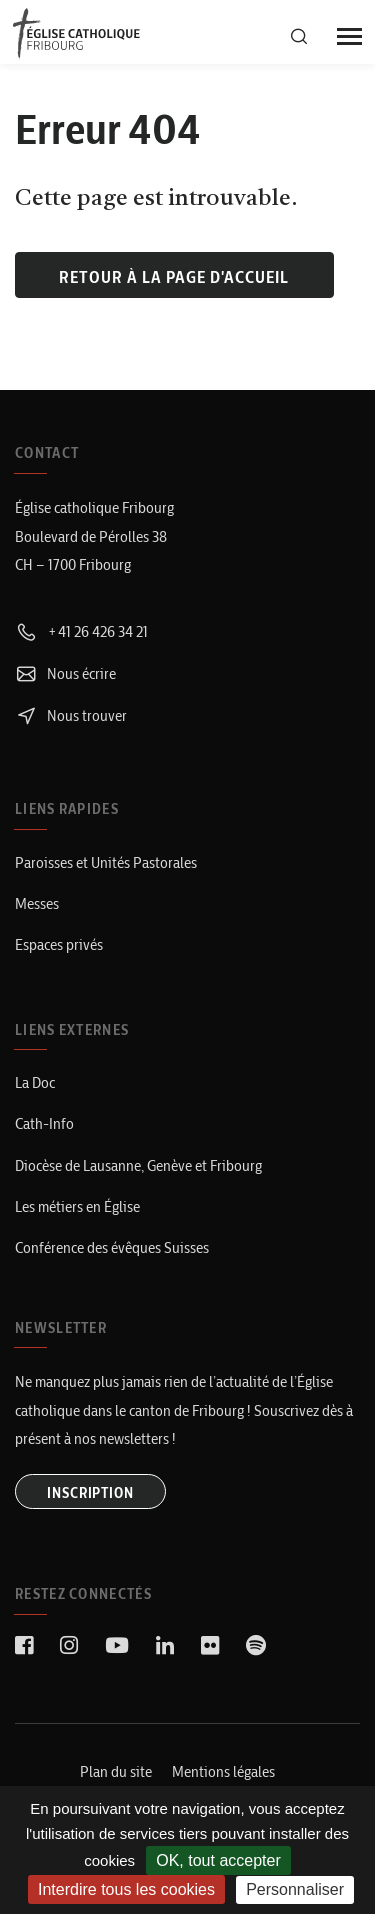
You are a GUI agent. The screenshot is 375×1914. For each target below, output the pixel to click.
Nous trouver (71, 715)
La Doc (35, 1082)
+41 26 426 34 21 (81, 631)
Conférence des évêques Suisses (112, 1247)
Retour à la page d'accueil (174, 277)
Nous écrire (65, 673)
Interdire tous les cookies (126, 1889)
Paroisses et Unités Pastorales (106, 862)
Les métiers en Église (77, 1206)
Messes (37, 903)
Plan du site (116, 1771)
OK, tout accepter (218, 1860)
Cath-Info (44, 1123)
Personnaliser (295, 1889)
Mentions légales (223, 1771)
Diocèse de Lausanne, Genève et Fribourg (138, 1165)
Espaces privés (59, 944)
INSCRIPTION (90, 1493)
